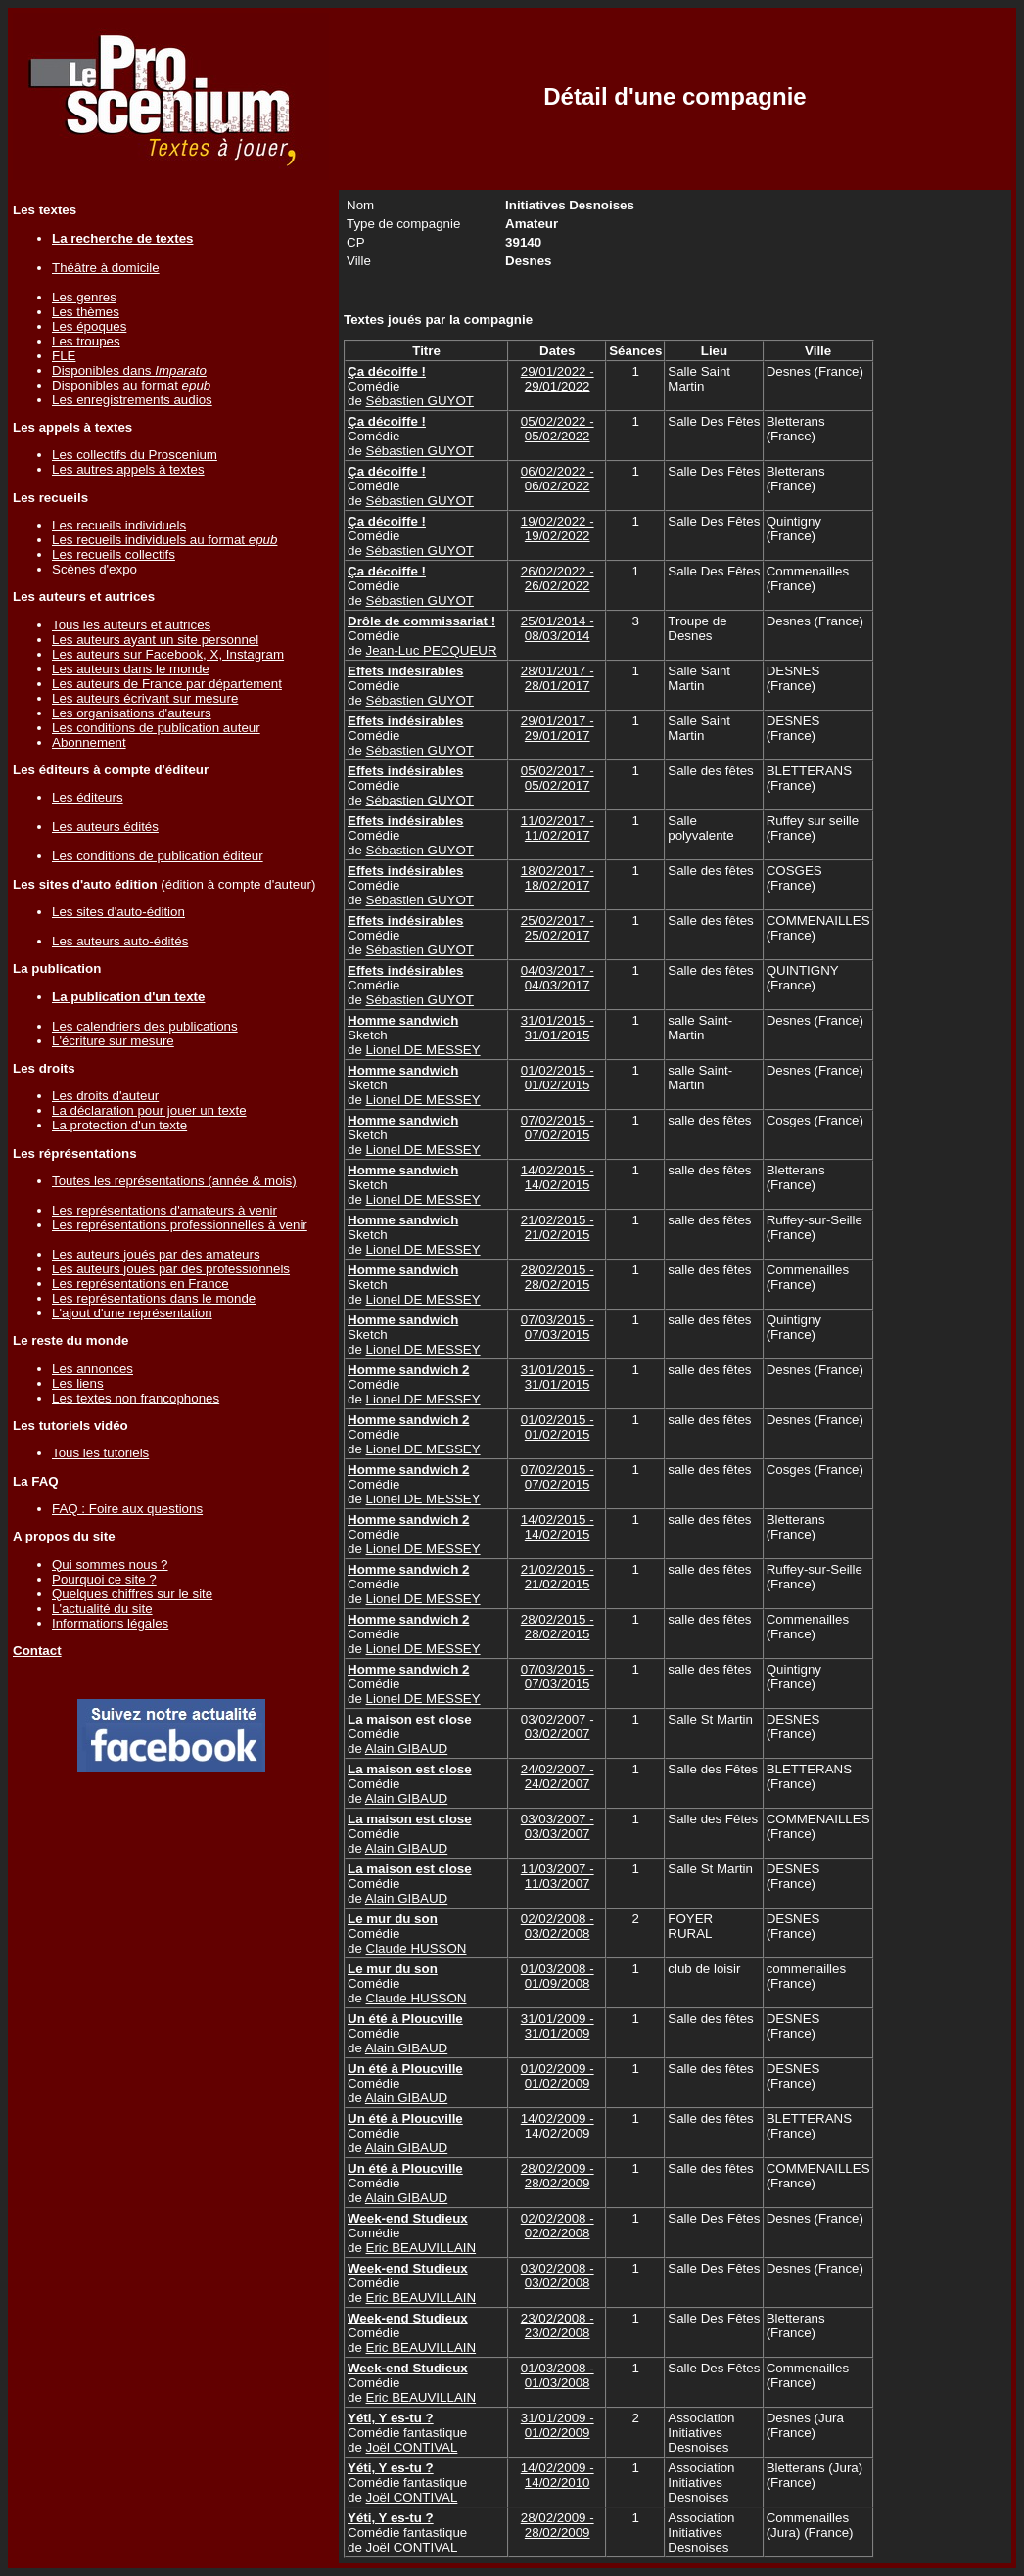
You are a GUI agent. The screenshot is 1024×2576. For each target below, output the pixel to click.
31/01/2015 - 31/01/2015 (557, 1027)
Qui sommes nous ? (110, 1564)
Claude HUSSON (416, 1948)
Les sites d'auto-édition (118, 911)
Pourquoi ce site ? (104, 1579)
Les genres (84, 297)
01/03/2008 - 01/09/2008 (557, 1976)
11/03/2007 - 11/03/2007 (557, 1876)
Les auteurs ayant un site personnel (155, 639)
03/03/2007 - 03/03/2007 (557, 1826)
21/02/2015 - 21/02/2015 (557, 1227)
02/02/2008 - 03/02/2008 (557, 1926)
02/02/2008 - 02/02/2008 (557, 2225)
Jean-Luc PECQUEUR (431, 650)
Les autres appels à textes (128, 469)
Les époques (89, 326)
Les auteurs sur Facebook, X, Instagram (168, 654)
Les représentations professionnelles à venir (179, 1225)
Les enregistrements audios (132, 399)
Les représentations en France (140, 1283)
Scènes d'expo (94, 569)
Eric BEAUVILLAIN (421, 2247)
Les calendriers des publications (145, 1026)
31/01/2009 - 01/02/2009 (557, 2425)
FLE (63, 355)
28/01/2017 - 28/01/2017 (557, 678)
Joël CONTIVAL (412, 2447)
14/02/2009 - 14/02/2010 (557, 2475)
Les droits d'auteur (105, 1095)
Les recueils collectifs (113, 554)
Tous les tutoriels (100, 1453)
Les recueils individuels (119, 525)
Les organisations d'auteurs (131, 713)
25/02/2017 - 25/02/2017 (557, 928)
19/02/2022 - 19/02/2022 (557, 528)
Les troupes (86, 341)
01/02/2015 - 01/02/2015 (557, 1077)
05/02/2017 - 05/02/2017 (557, 778)
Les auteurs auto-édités (120, 941)
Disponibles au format (131, 385)
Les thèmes (85, 311)
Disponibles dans (129, 370)
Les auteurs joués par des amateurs (156, 1254)
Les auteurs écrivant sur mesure (145, 698)
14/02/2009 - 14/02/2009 (557, 2125)
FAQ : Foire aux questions (127, 1508)
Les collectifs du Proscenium (134, 454)
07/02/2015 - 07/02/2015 (557, 1127)
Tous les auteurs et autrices (131, 625)
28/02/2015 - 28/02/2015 (557, 1277)
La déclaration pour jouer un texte (149, 1110)
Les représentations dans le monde (154, 1298)
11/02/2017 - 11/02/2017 (557, 828)
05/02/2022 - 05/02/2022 (557, 428)
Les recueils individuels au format (164, 539)
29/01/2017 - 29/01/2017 (557, 728)
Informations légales (110, 1623)
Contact (37, 1650)
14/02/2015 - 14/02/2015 (557, 1177)
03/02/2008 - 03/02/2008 (557, 2275)
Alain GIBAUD (406, 1748)
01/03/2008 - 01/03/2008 (557, 2375)
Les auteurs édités (105, 826)
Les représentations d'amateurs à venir (164, 1210)
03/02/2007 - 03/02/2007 (557, 1726)
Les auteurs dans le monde (130, 669)
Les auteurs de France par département (167, 683)
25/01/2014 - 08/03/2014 (557, 628)
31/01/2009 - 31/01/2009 (557, 2026)
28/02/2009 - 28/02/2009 (557, 2175)
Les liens (78, 1383)
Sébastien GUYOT (420, 400)
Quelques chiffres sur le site (132, 1594)
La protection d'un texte (119, 1125)
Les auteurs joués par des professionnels (171, 1269)
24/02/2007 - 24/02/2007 (557, 1776)
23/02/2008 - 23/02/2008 (557, 2325)
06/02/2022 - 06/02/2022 (557, 478)
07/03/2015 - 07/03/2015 (557, 1327)
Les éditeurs (87, 797)
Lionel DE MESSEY (423, 1049)
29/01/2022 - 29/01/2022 (557, 378)
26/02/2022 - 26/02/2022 (557, 578)
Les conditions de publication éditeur (157, 856)
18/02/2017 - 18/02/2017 (557, 878)
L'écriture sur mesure (113, 1041)
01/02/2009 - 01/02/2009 (557, 2076)
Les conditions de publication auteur (156, 727)
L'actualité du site (102, 1608)
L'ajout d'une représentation (132, 1313)
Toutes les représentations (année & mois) (174, 1180)
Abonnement (89, 742)
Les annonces (92, 1368)
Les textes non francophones (135, 1398)
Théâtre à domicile (106, 267)
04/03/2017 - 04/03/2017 (557, 977)
